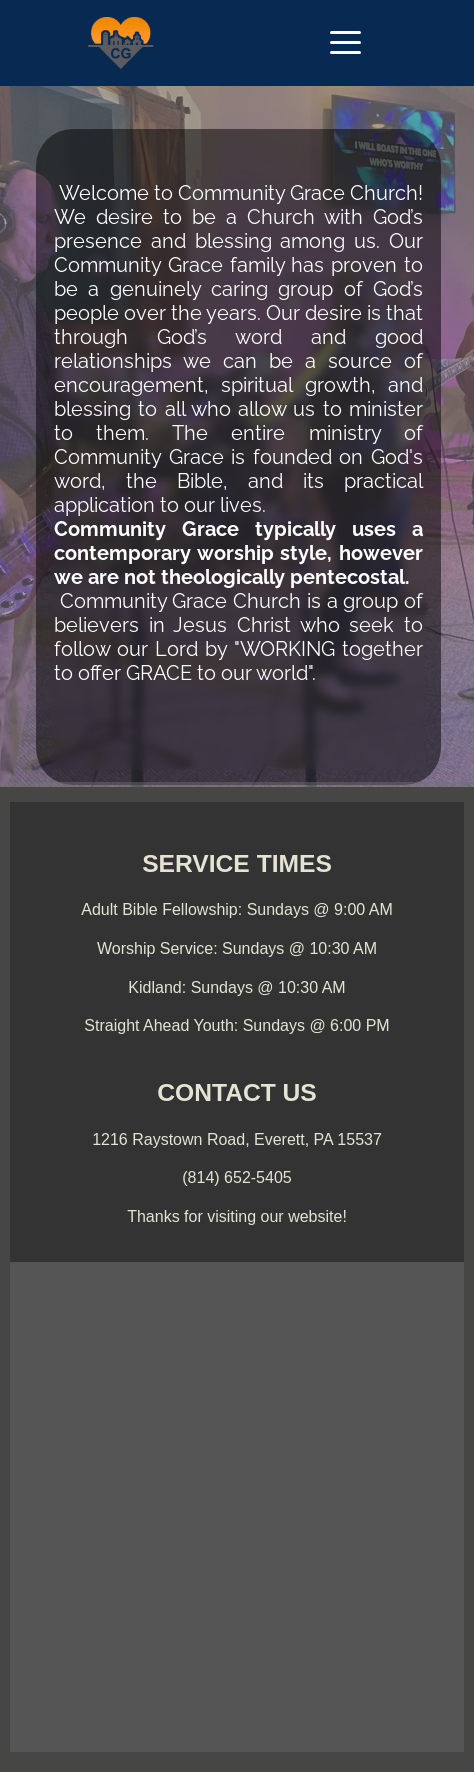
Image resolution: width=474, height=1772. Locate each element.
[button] (345, 42)
